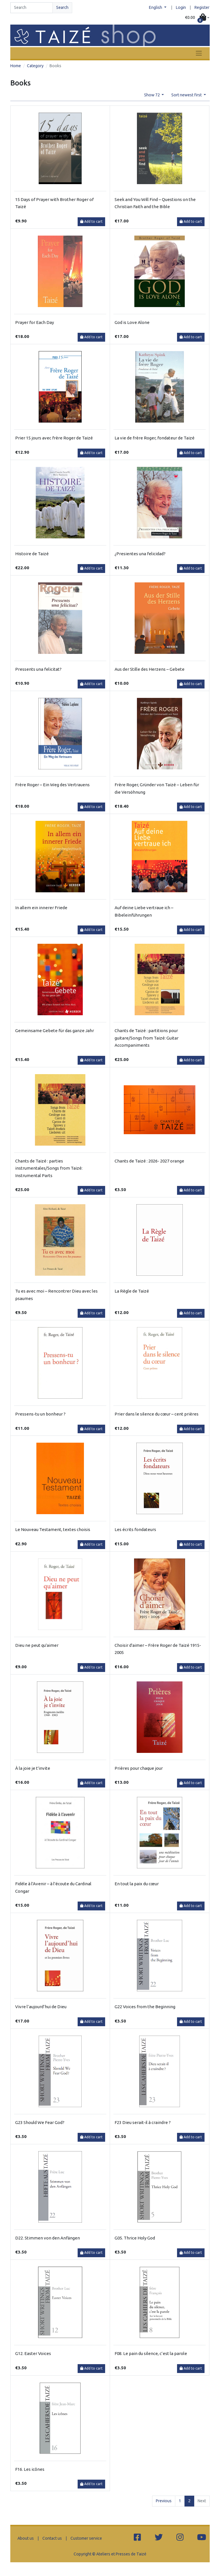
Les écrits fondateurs (135, 1529)
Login (181, 7)
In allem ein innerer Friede (41, 907)
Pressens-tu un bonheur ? (40, 1414)
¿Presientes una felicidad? (140, 553)
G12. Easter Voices (33, 2353)
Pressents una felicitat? (38, 669)
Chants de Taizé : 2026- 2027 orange (149, 1160)
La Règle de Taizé (132, 1291)
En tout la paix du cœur (137, 1883)
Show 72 (152, 95)
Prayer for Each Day (34, 322)
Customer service (86, 2538)
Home (15, 65)
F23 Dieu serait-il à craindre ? (143, 2122)
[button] (197, 17)
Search (62, 7)
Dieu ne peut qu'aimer (36, 1645)
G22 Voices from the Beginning (145, 2006)
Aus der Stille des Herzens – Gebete (149, 669)
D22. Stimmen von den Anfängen (47, 2237)
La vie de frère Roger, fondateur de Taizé (155, 437)
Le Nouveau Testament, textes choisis (52, 1529)
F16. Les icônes (29, 2469)
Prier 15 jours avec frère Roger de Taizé (54, 437)
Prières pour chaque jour (139, 1768)
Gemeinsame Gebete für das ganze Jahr (54, 1030)
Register (202, 7)
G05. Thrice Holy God (135, 2237)
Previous (164, 2501)
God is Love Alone (132, 322)
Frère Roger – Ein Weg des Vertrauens (52, 784)
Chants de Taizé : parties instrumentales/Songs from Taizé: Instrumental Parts (48, 1168)
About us (25, 2538)
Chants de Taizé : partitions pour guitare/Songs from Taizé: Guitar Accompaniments (146, 1038)
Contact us (52, 2538)
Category (35, 65)
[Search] (31, 7)
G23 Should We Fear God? (39, 2122)
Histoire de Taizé (32, 553)
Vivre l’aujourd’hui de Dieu (40, 2006)
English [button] (156, 7)
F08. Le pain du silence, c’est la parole (151, 2353)
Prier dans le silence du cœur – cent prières (157, 1414)
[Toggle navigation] (198, 53)
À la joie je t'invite (32, 1768)
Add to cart (91, 221)
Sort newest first (187, 95)
